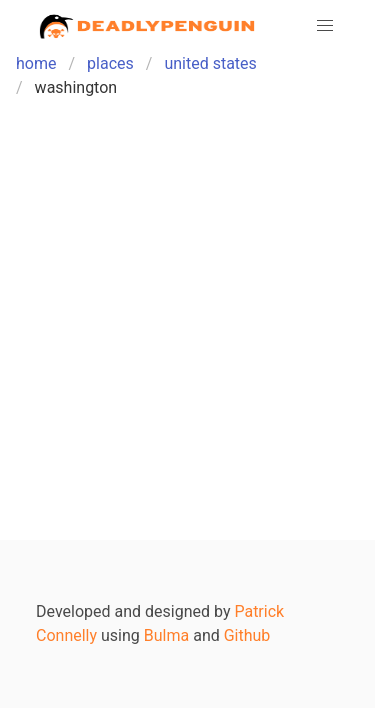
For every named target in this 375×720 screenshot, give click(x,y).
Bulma (166, 635)
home (36, 63)
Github (247, 635)
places (110, 63)
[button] (325, 26)
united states (210, 63)
